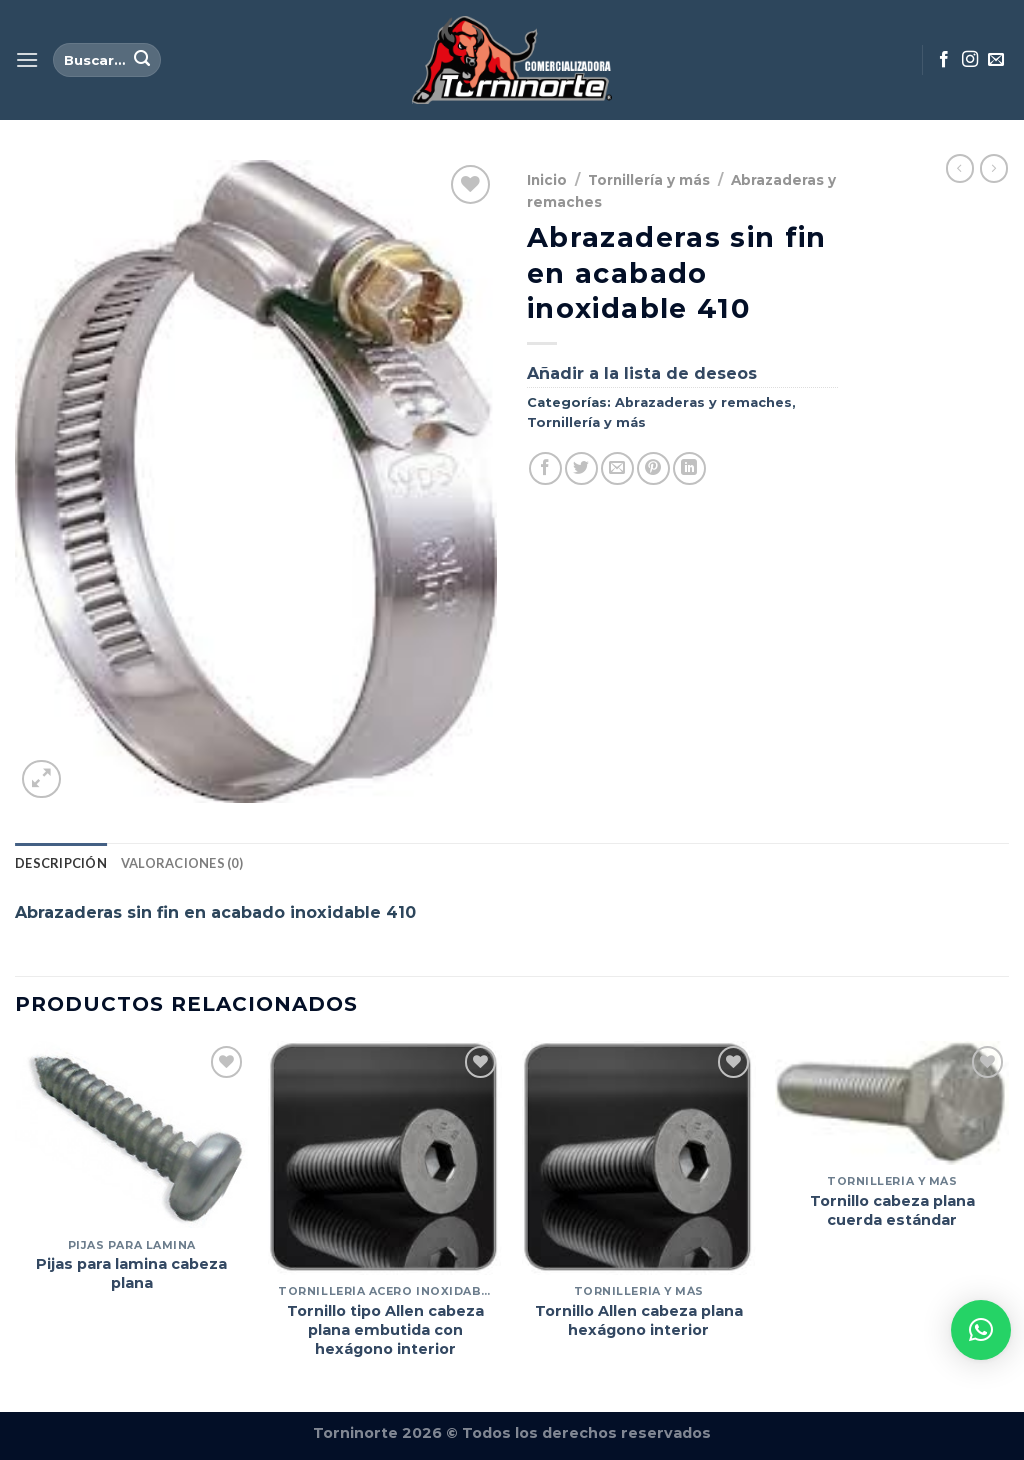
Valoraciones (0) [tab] (182, 863)
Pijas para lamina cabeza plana (131, 1273)
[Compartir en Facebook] (545, 468)
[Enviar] (142, 60)
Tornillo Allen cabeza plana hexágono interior (639, 1320)
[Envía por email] (617, 468)
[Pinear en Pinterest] (653, 468)
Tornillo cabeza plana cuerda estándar (892, 1210)
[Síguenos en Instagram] (970, 60)
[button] (981, 1330)
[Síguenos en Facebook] (944, 60)
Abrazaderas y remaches (703, 402)
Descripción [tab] (61, 863)
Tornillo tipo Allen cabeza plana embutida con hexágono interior (385, 1329)
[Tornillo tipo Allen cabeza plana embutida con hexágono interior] (385, 1158)
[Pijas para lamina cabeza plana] (132, 1134)
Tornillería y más (649, 180)
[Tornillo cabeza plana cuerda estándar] (892, 1103)
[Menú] (27, 59)
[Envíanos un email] (996, 60)
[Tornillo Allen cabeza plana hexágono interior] (639, 1158)
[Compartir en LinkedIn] (689, 468)
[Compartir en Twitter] (581, 468)
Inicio (547, 180)
